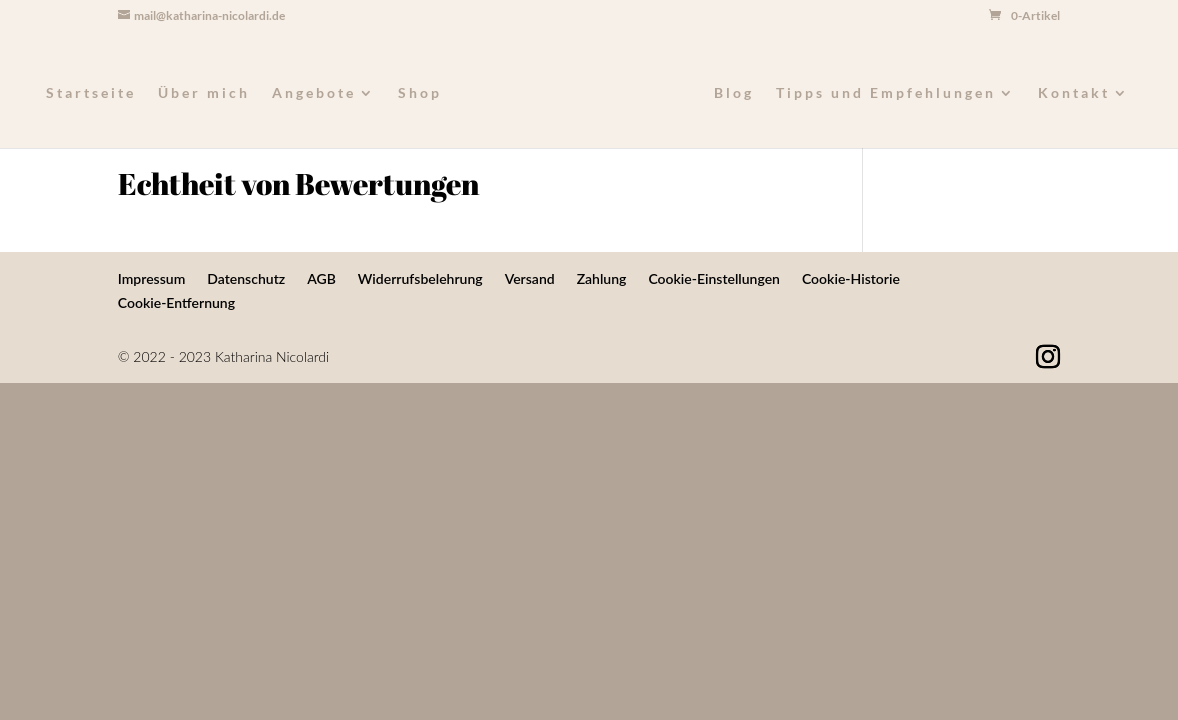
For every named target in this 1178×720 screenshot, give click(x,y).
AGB (321, 278)
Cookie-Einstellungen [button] (714, 278)
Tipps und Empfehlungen (886, 93)
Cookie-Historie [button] (851, 278)
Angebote (314, 93)
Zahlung (602, 278)
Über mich (204, 93)
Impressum (152, 278)
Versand (530, 278)
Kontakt (1074, 93)
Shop (420, 93)
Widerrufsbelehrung (420, 278)
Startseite (91, 93)
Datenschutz (246, 278)
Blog (734, 93)
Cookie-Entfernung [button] (176, 302)
